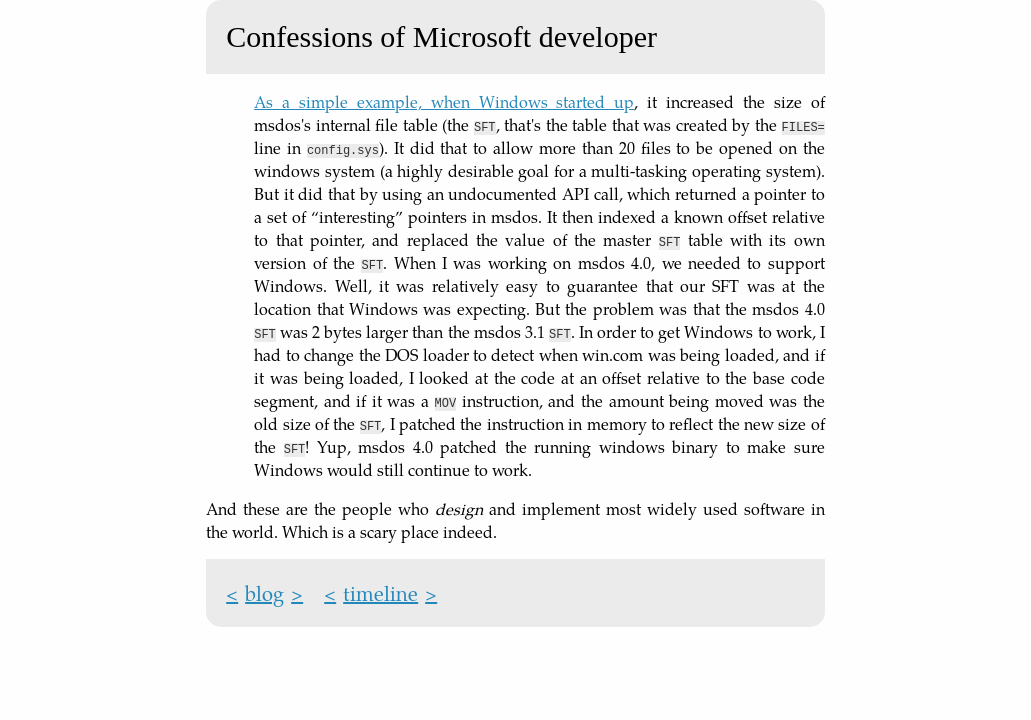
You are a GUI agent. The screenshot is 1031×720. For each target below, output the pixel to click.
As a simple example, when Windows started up (444, 101)
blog (264, 593)
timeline (380, 593)
